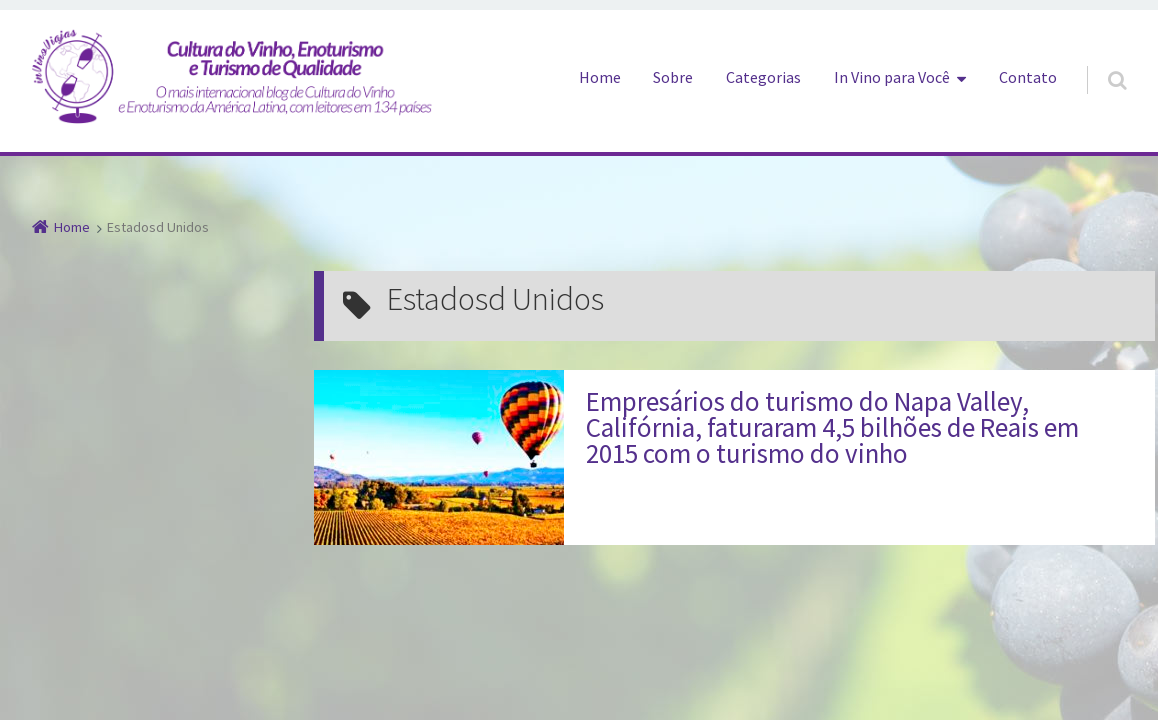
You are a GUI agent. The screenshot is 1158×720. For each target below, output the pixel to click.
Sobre (673, 77)
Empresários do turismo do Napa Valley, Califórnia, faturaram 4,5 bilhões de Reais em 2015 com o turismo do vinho (832, 427)
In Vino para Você (892, 77)
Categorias (763, 77)
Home (600, 77)
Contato (1028, 77)
